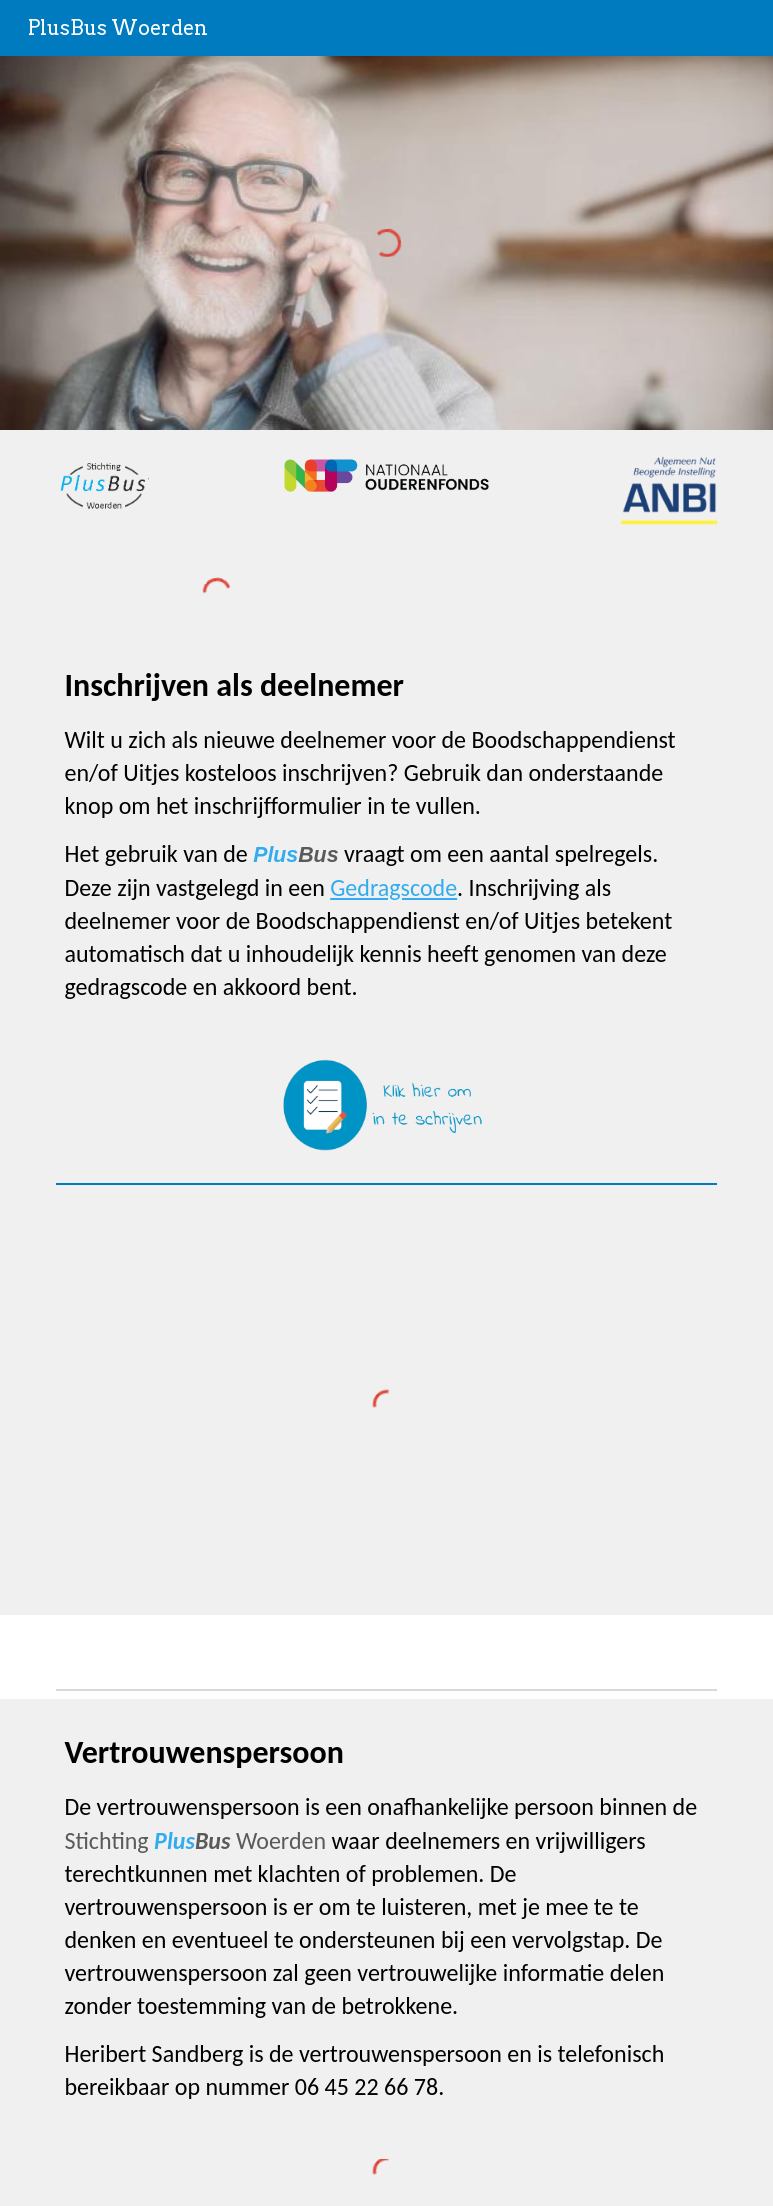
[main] (386, 833)
